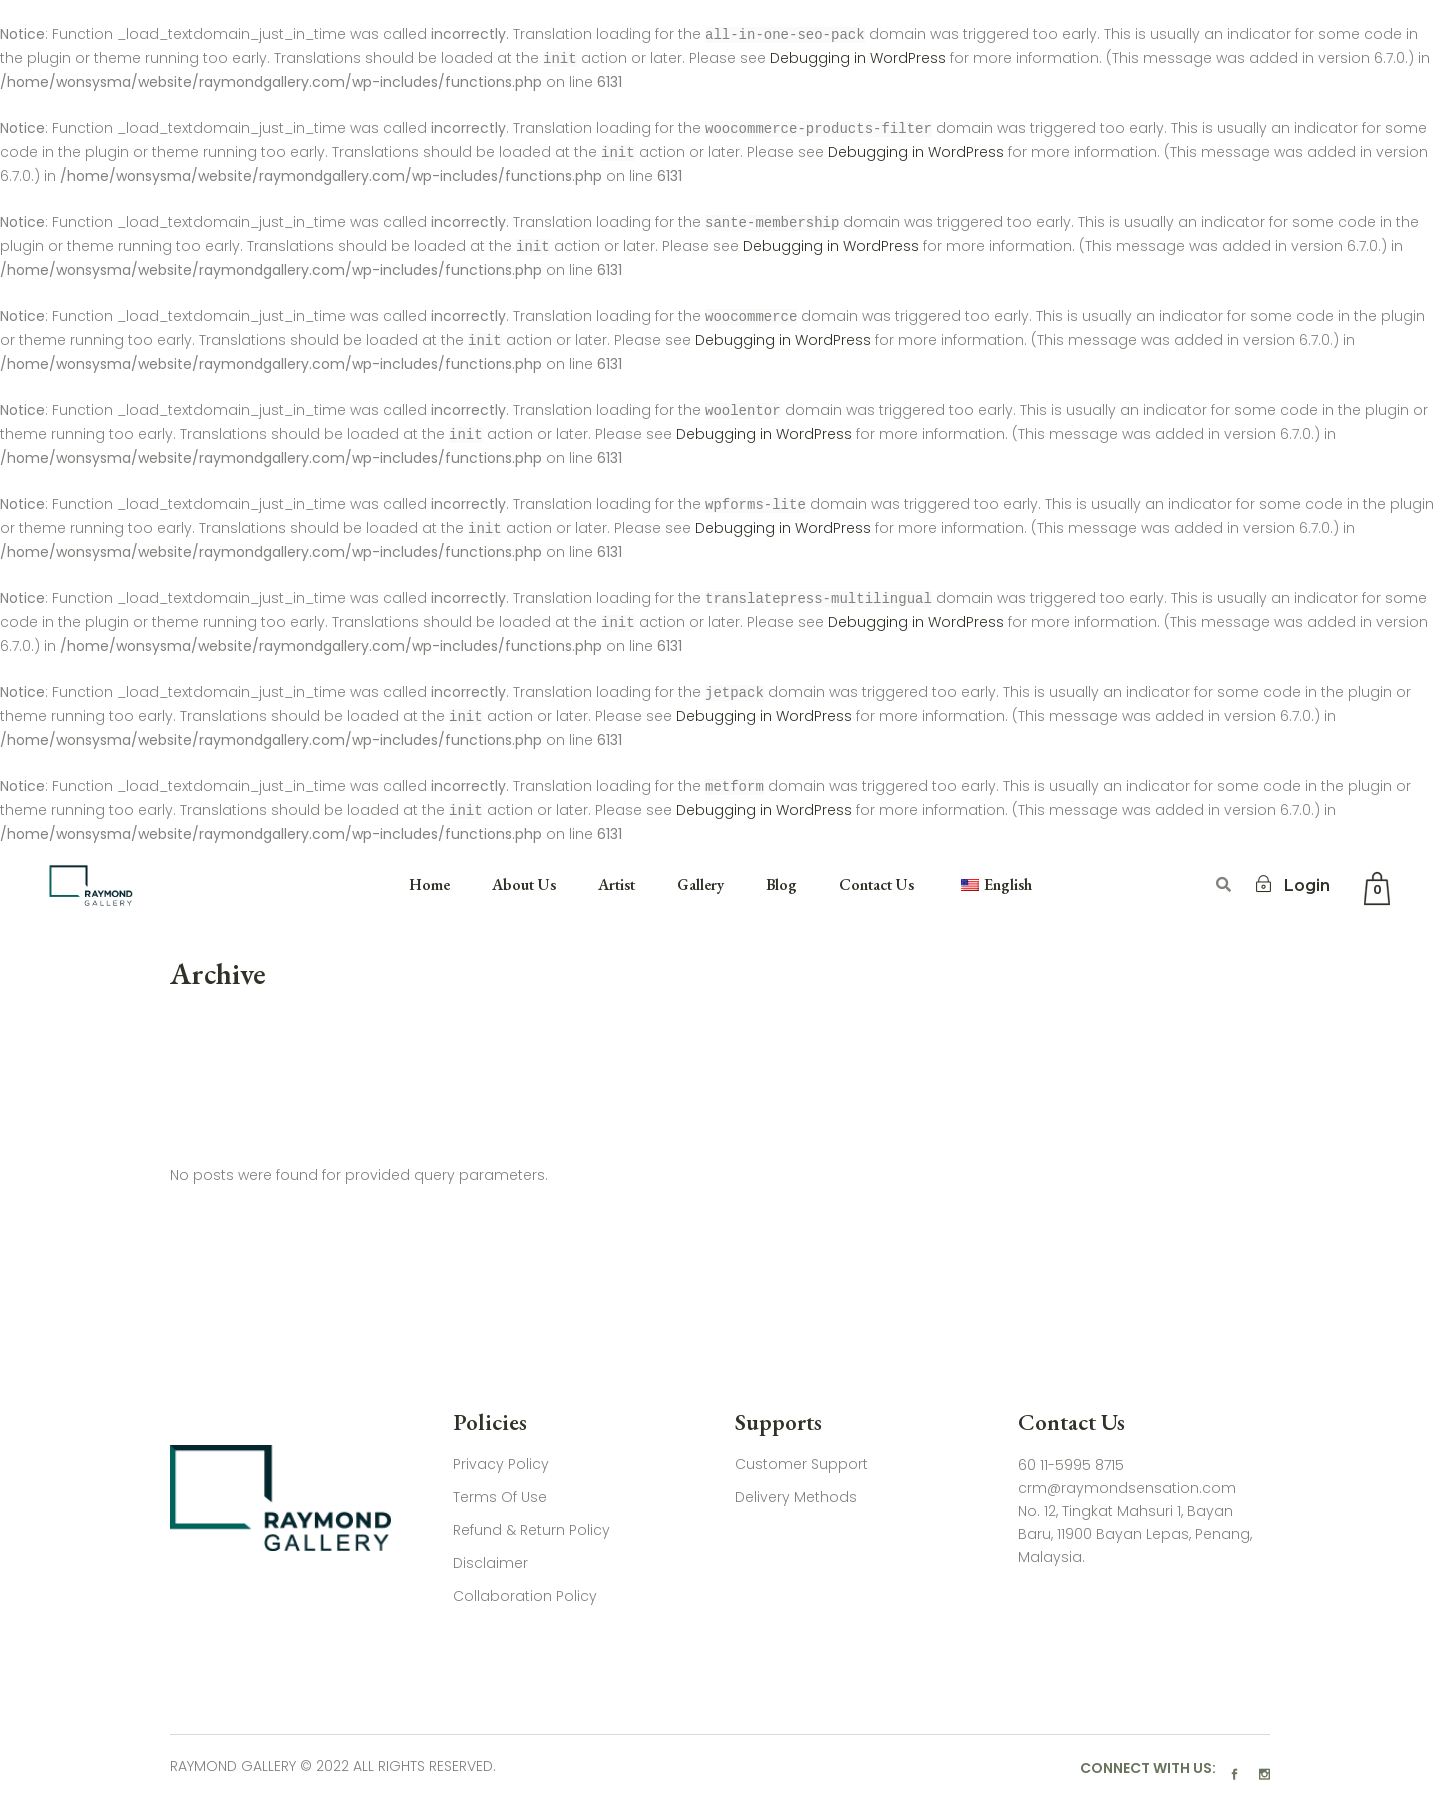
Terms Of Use (500, 1497)
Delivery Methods (796, 1497)
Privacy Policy (501, 1464)
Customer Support (801, 1464)
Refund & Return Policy (531, 1530)
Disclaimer (490, 1563)
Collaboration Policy (525, 1596)
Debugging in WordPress (858, 59)
